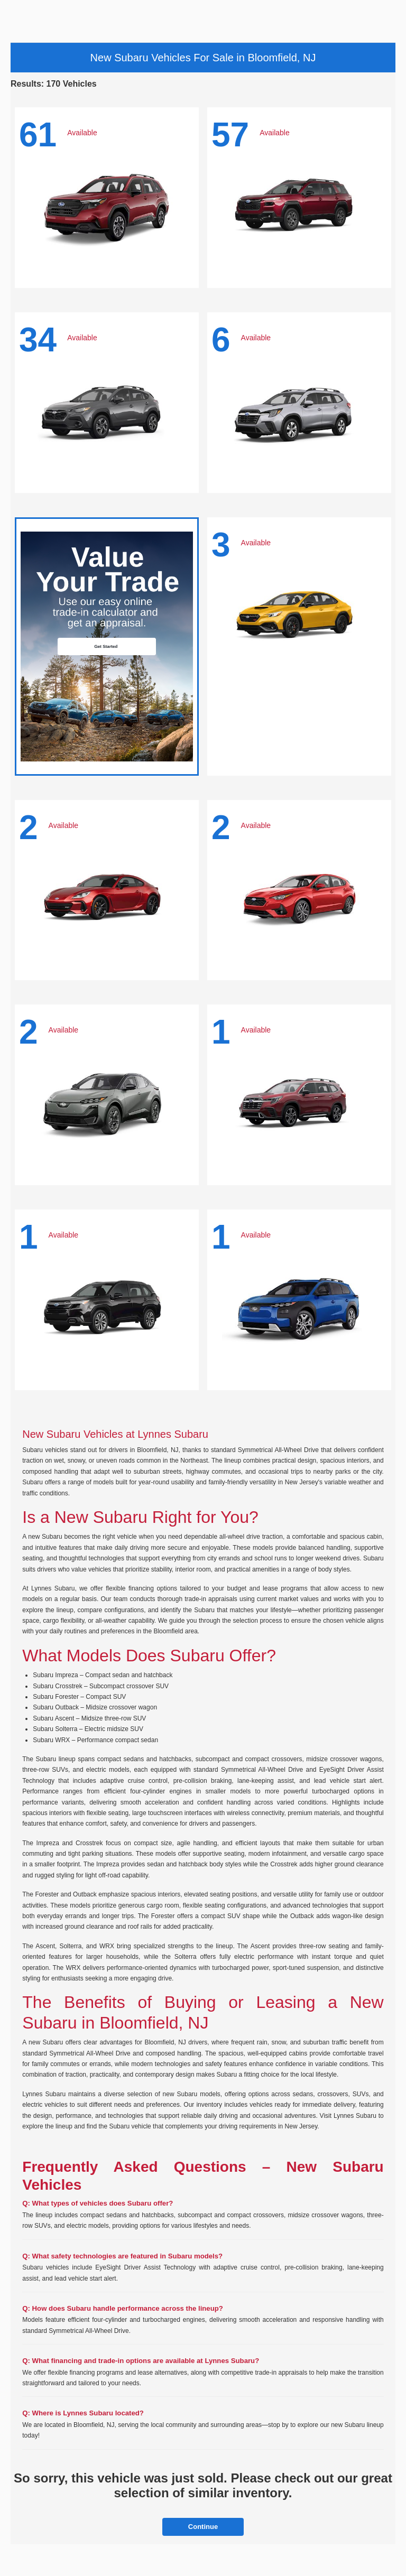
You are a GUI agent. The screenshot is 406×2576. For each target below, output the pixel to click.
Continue (203, 2527)
